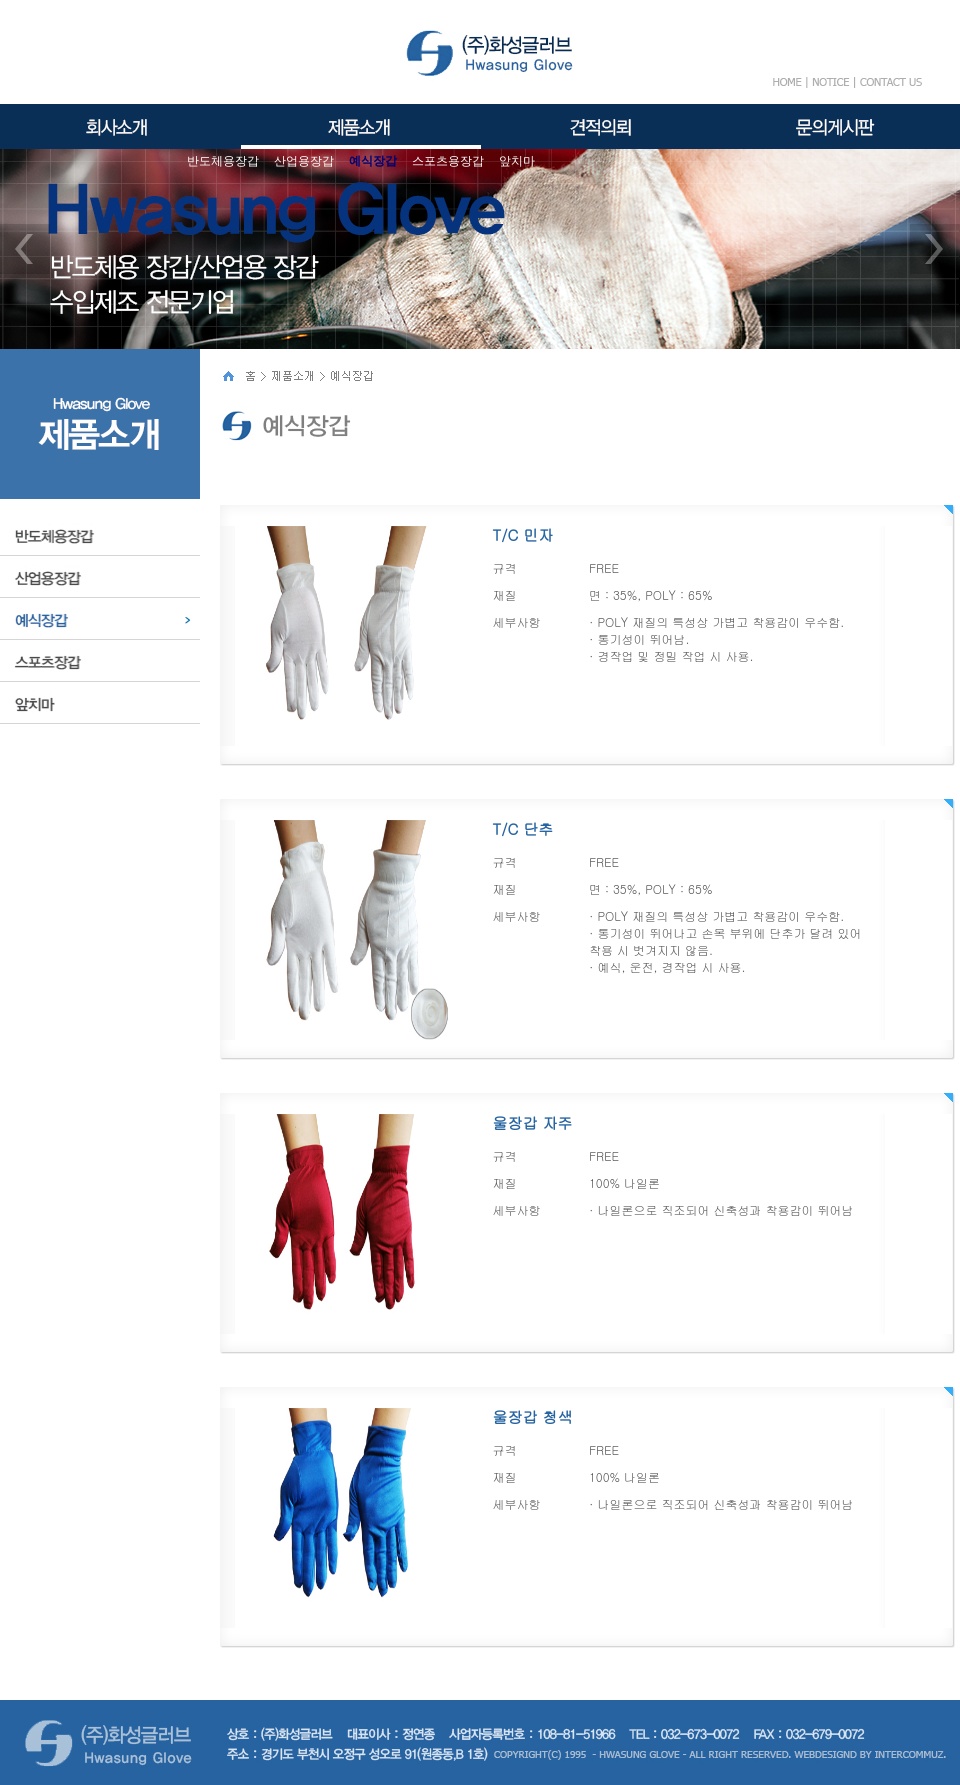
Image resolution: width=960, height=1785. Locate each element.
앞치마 (517, 161)
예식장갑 (373, 161)
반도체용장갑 (223, 161)
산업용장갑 (304, 161)
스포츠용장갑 (448, 161)
